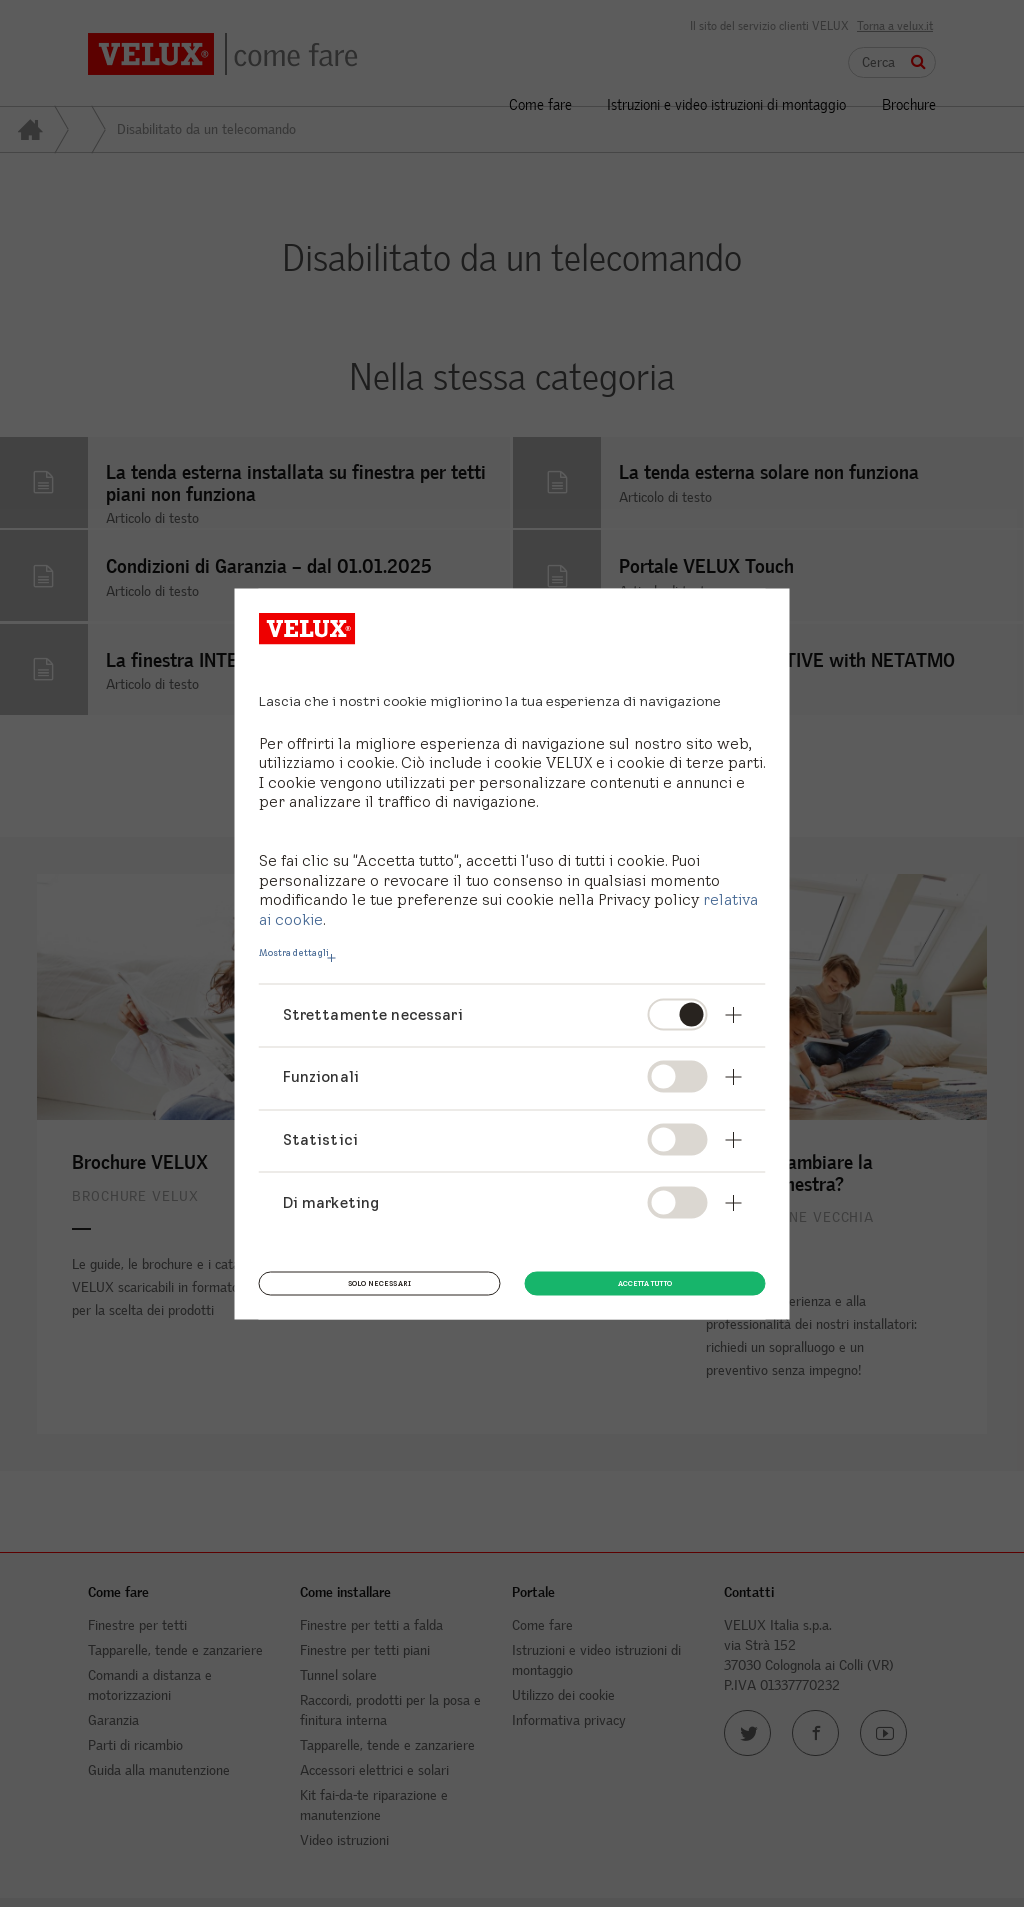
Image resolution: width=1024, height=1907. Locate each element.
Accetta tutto (644, 1281)
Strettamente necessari (373, 1013)
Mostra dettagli (294, 952)
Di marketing (331, 1201)
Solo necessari (379, 1281)
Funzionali (321, 1076)
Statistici (321, 1138)
